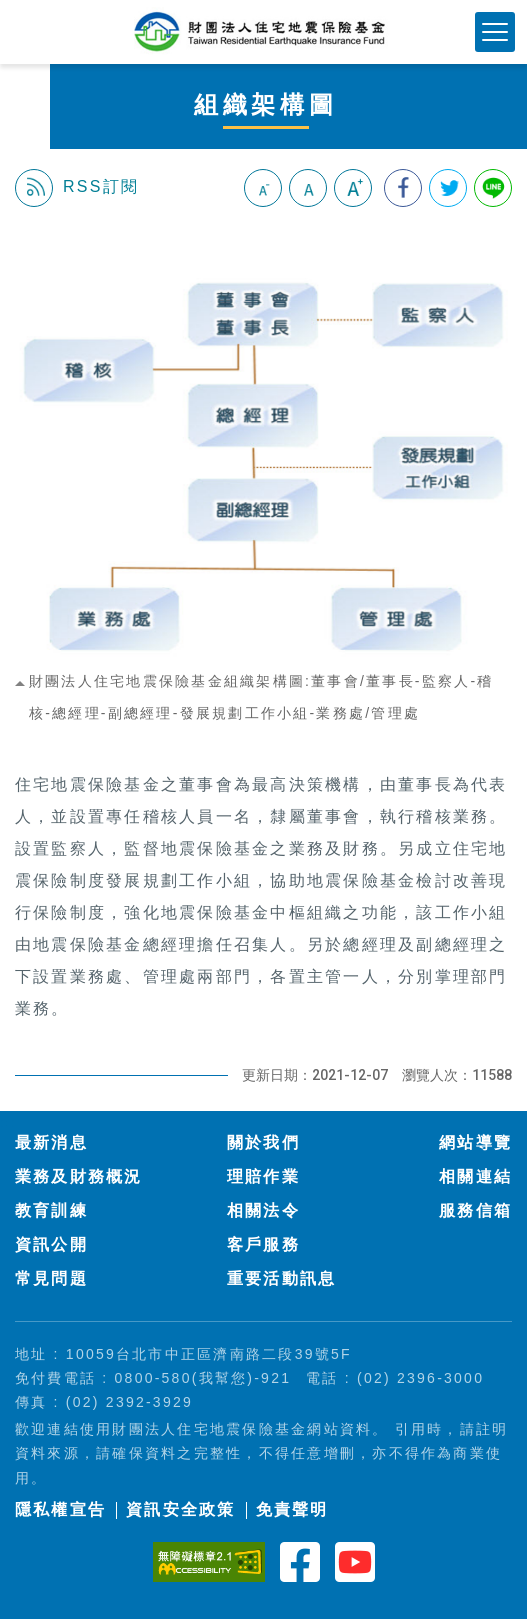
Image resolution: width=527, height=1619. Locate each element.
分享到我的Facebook (403, 188)
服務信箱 (475, 1210)
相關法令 (263, 1210)
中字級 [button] (308, 188)
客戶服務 (263, 1244)
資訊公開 (51, 1244)
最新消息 (51, 1142)
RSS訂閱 (77, 188)
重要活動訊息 (281, 1278)
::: (23, 237)
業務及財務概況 (79, 1176)
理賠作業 (263, 1176)
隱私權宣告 (60, 1509)
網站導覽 (475, 1142)
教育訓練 (51, 1210)
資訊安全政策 (180, 1509)
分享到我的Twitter (448, 188)
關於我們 (263, 1142)
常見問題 (51, 1278)
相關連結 (475, 1176)
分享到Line (493, 188)
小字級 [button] (263, 188)
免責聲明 (292, 1509)
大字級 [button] (353, 188)
